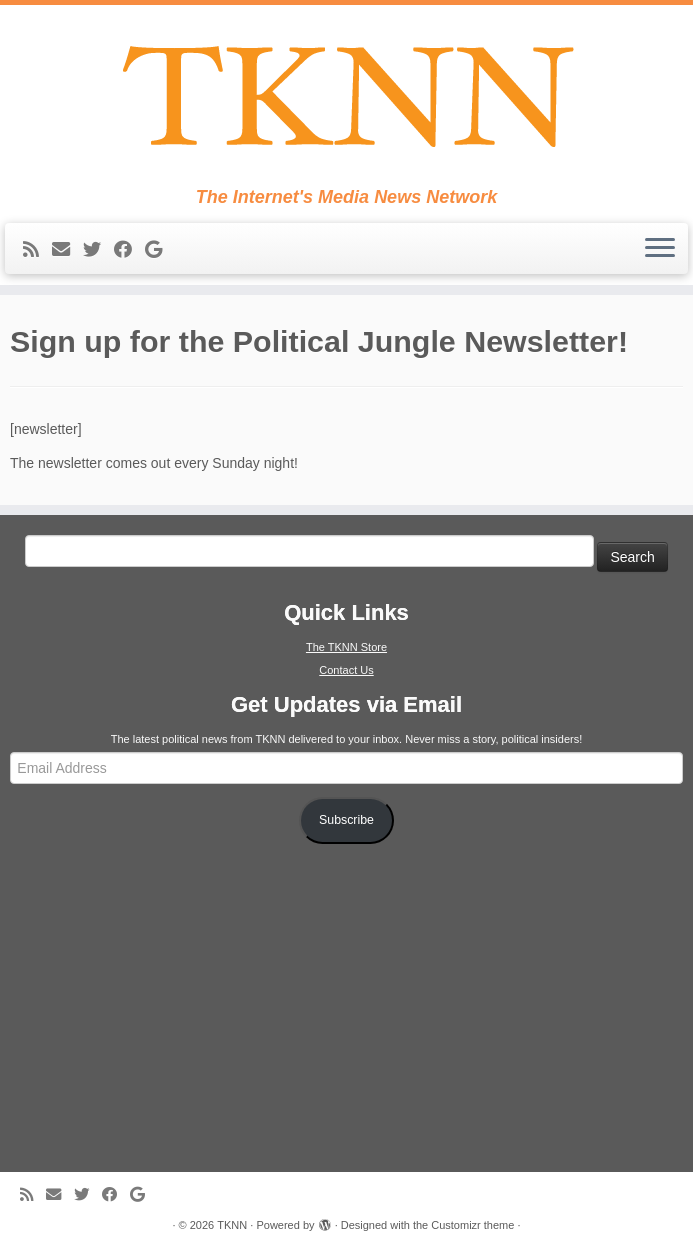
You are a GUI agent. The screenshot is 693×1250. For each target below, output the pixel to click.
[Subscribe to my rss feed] (37, 250)
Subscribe (346, 820)
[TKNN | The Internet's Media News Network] (346, 96)
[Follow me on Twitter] (98, 250)
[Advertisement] (347, 1006)
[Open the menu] (660, 249)
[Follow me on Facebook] (129, 250)
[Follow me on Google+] (160, 250)
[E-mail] (67, 250)
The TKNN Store (346, 647)
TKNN (232, 1225)
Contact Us (346, 670)
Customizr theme (472, 1225)
